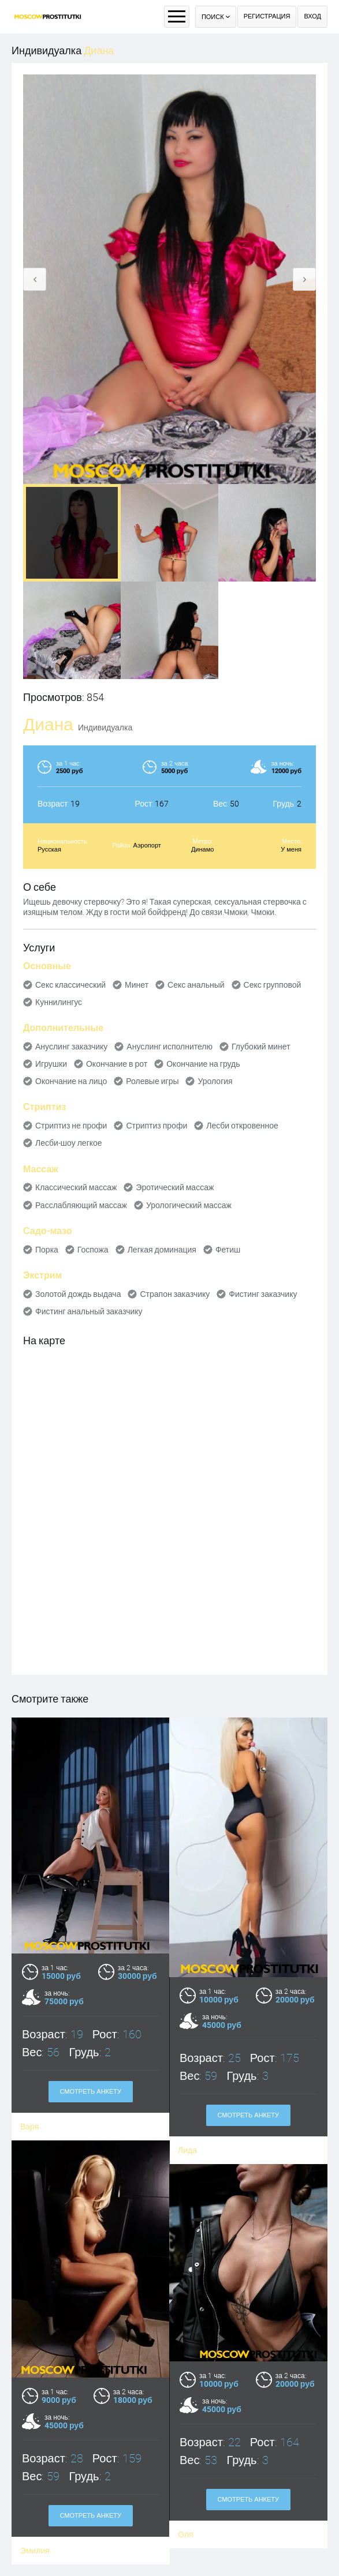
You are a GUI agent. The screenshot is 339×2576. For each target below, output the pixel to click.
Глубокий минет (261, 1046)
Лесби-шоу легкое (68, 1143)
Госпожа (93, 1249)
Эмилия (35, 2535)
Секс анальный (196, 984)
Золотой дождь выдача (78, 1294)
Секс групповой (272, 984)
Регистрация (267, 16)
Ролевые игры (152, 1081)
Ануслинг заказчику (71, 1046)
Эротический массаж (175, 1187)
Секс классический (70, 984)
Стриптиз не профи (71, 1125)
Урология (215, 1081)
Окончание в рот (116, 1063)
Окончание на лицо (71, 1081)
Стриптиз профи (156, 1125)
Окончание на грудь (203, 1063)
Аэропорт (147, 845)
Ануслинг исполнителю (169, 1046)
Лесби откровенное (242, 1125)
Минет (136, 984)
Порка (46, 1249)
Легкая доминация (162, 1249)
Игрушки (51, 1063)
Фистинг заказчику (263, 1294)
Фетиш (227, 1249)
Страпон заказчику (175, 1294)
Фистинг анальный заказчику (89, 1311)
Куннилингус (58, 1002)
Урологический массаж (189, 1205)
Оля (185, 2514)
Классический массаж (76, 1187)
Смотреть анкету (90, 2091)
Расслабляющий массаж (81, 1205)
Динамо (202, 849)
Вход (312, 16)
